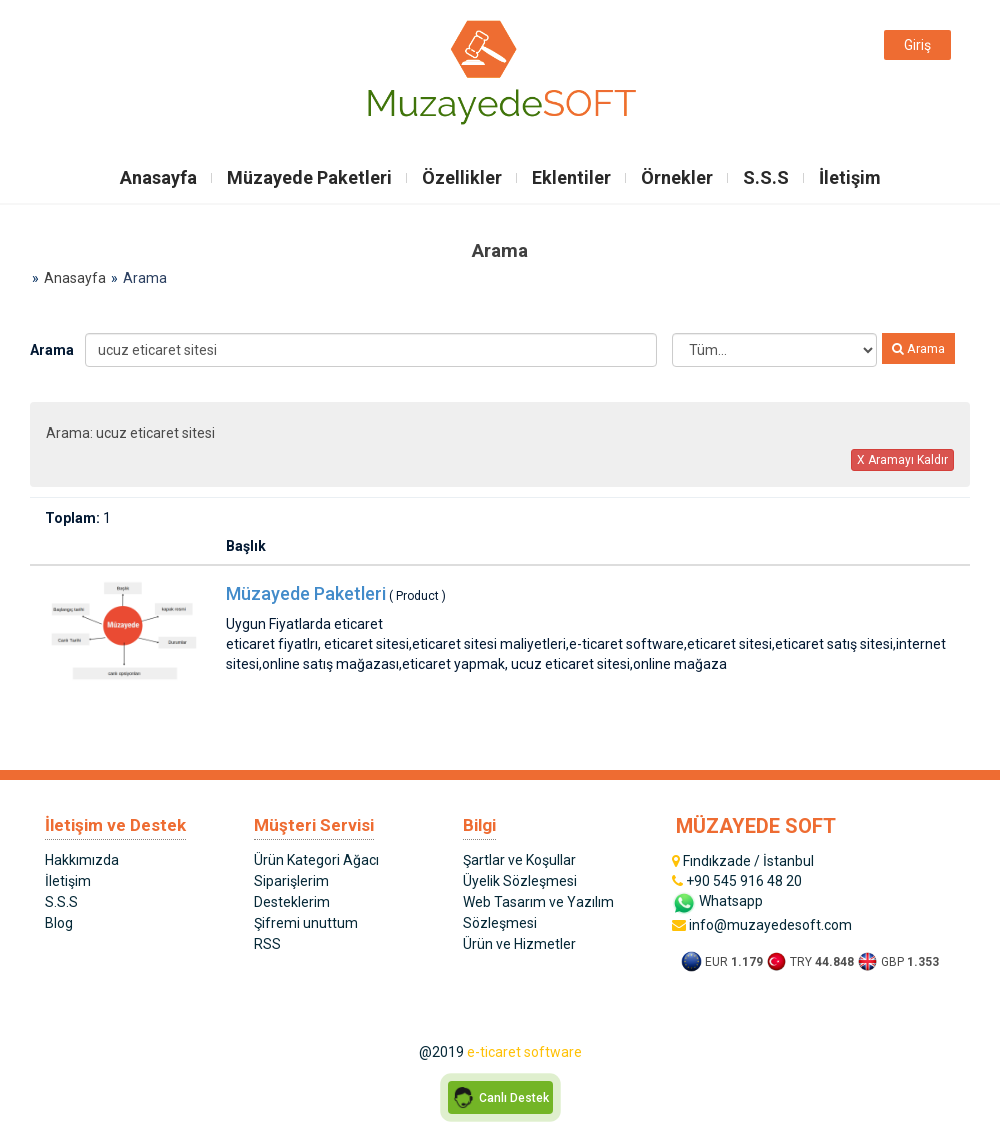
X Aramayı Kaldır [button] (902, 460)
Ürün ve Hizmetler (519, 944)
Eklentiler (571, 177)
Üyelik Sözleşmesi (520, 881)
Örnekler (677, 177)
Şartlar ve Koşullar (519, 860)
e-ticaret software (524, 1052)
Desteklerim (292, 902)
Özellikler (462, 177)
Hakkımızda (82, 860)
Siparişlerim (291, 881)
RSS (267, 944)
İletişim (850, 177)
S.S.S (766, 177)
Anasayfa (158, 177)
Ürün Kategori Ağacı (316, 860)
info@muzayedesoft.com (762, 925)
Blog (59, 923)
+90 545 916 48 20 (737, 881)
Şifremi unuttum (306, 923)
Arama (50, 350)
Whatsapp (717, 901)
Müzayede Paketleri (309, 177)
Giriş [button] (917, 45)
